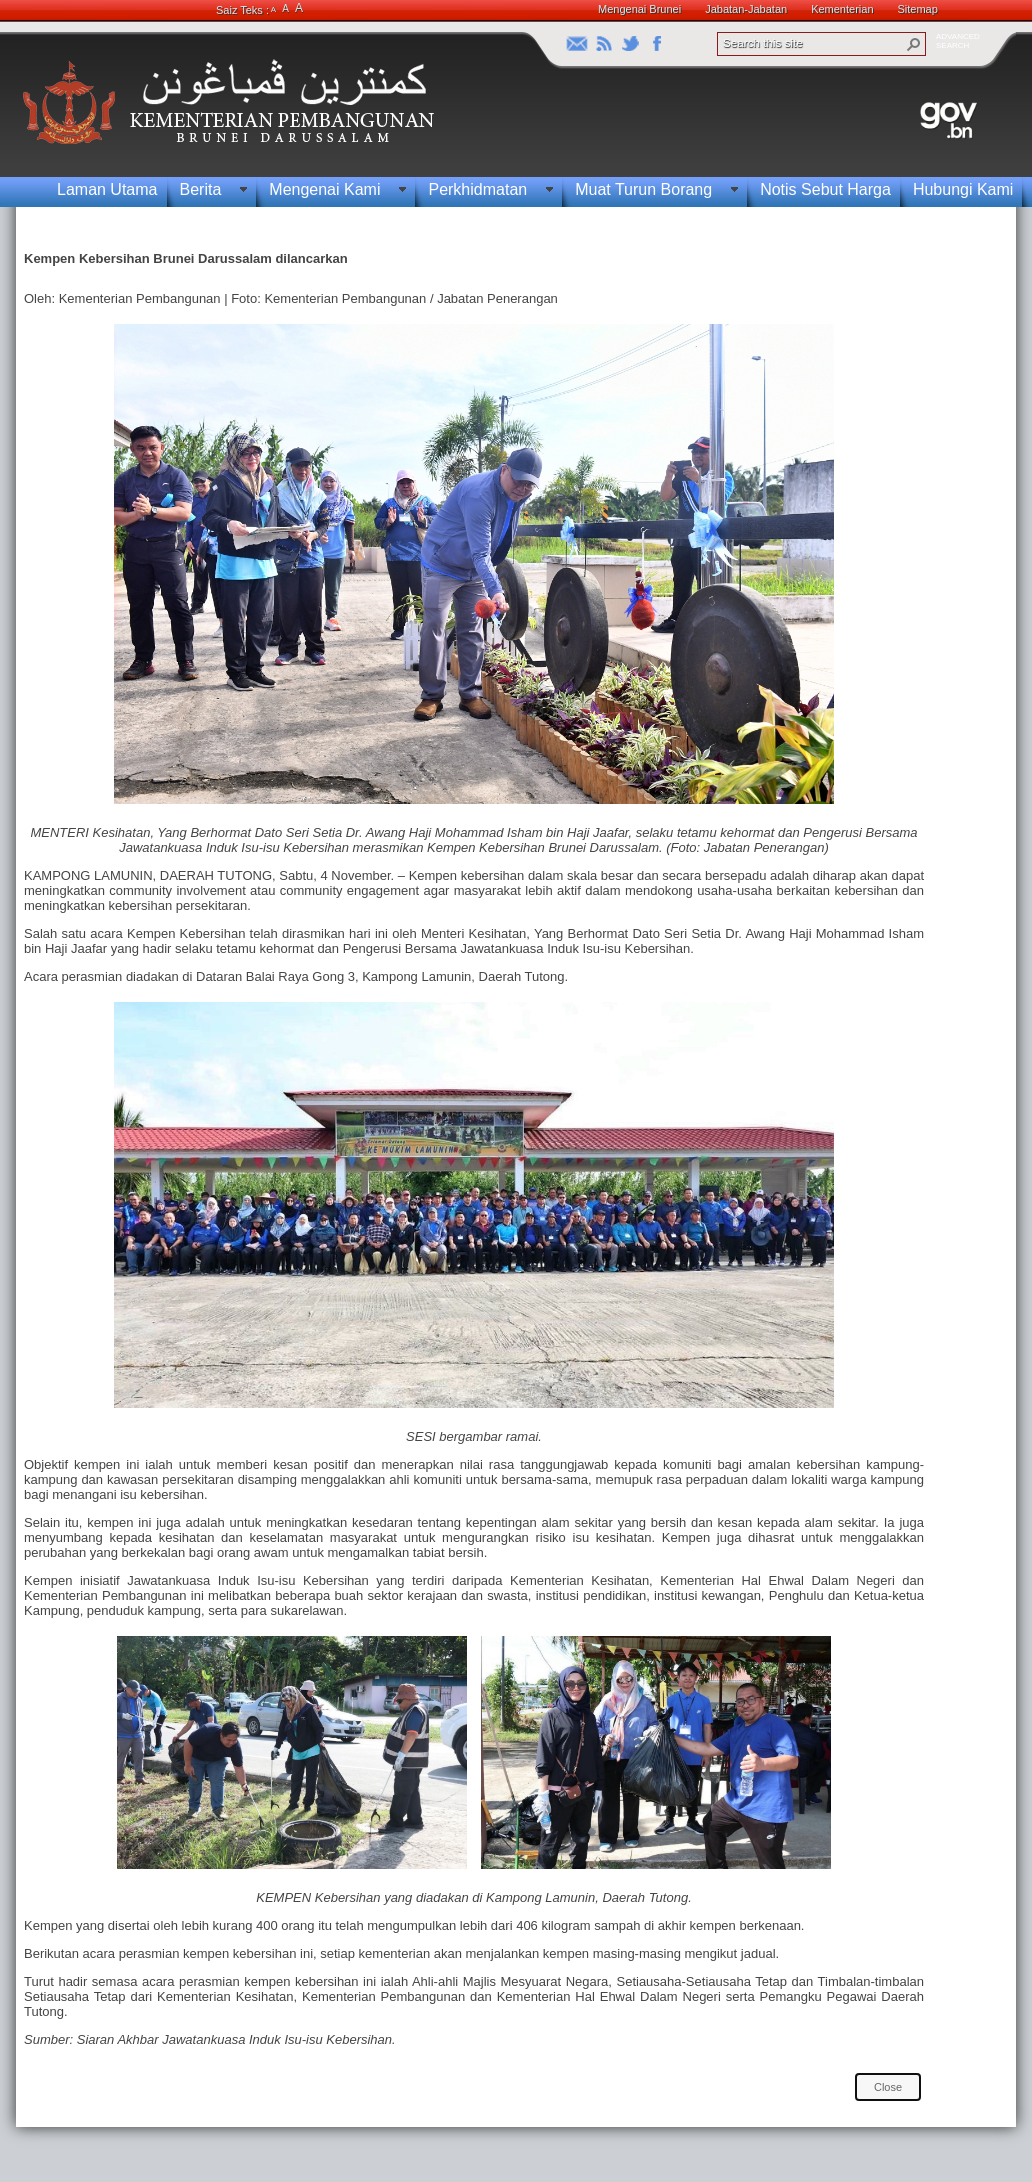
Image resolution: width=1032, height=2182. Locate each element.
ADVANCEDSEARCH (958, 41)
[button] (914, 44)
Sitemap (918, 9)
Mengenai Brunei (639, 9)
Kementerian (842, 9)
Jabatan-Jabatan (746, 9)
